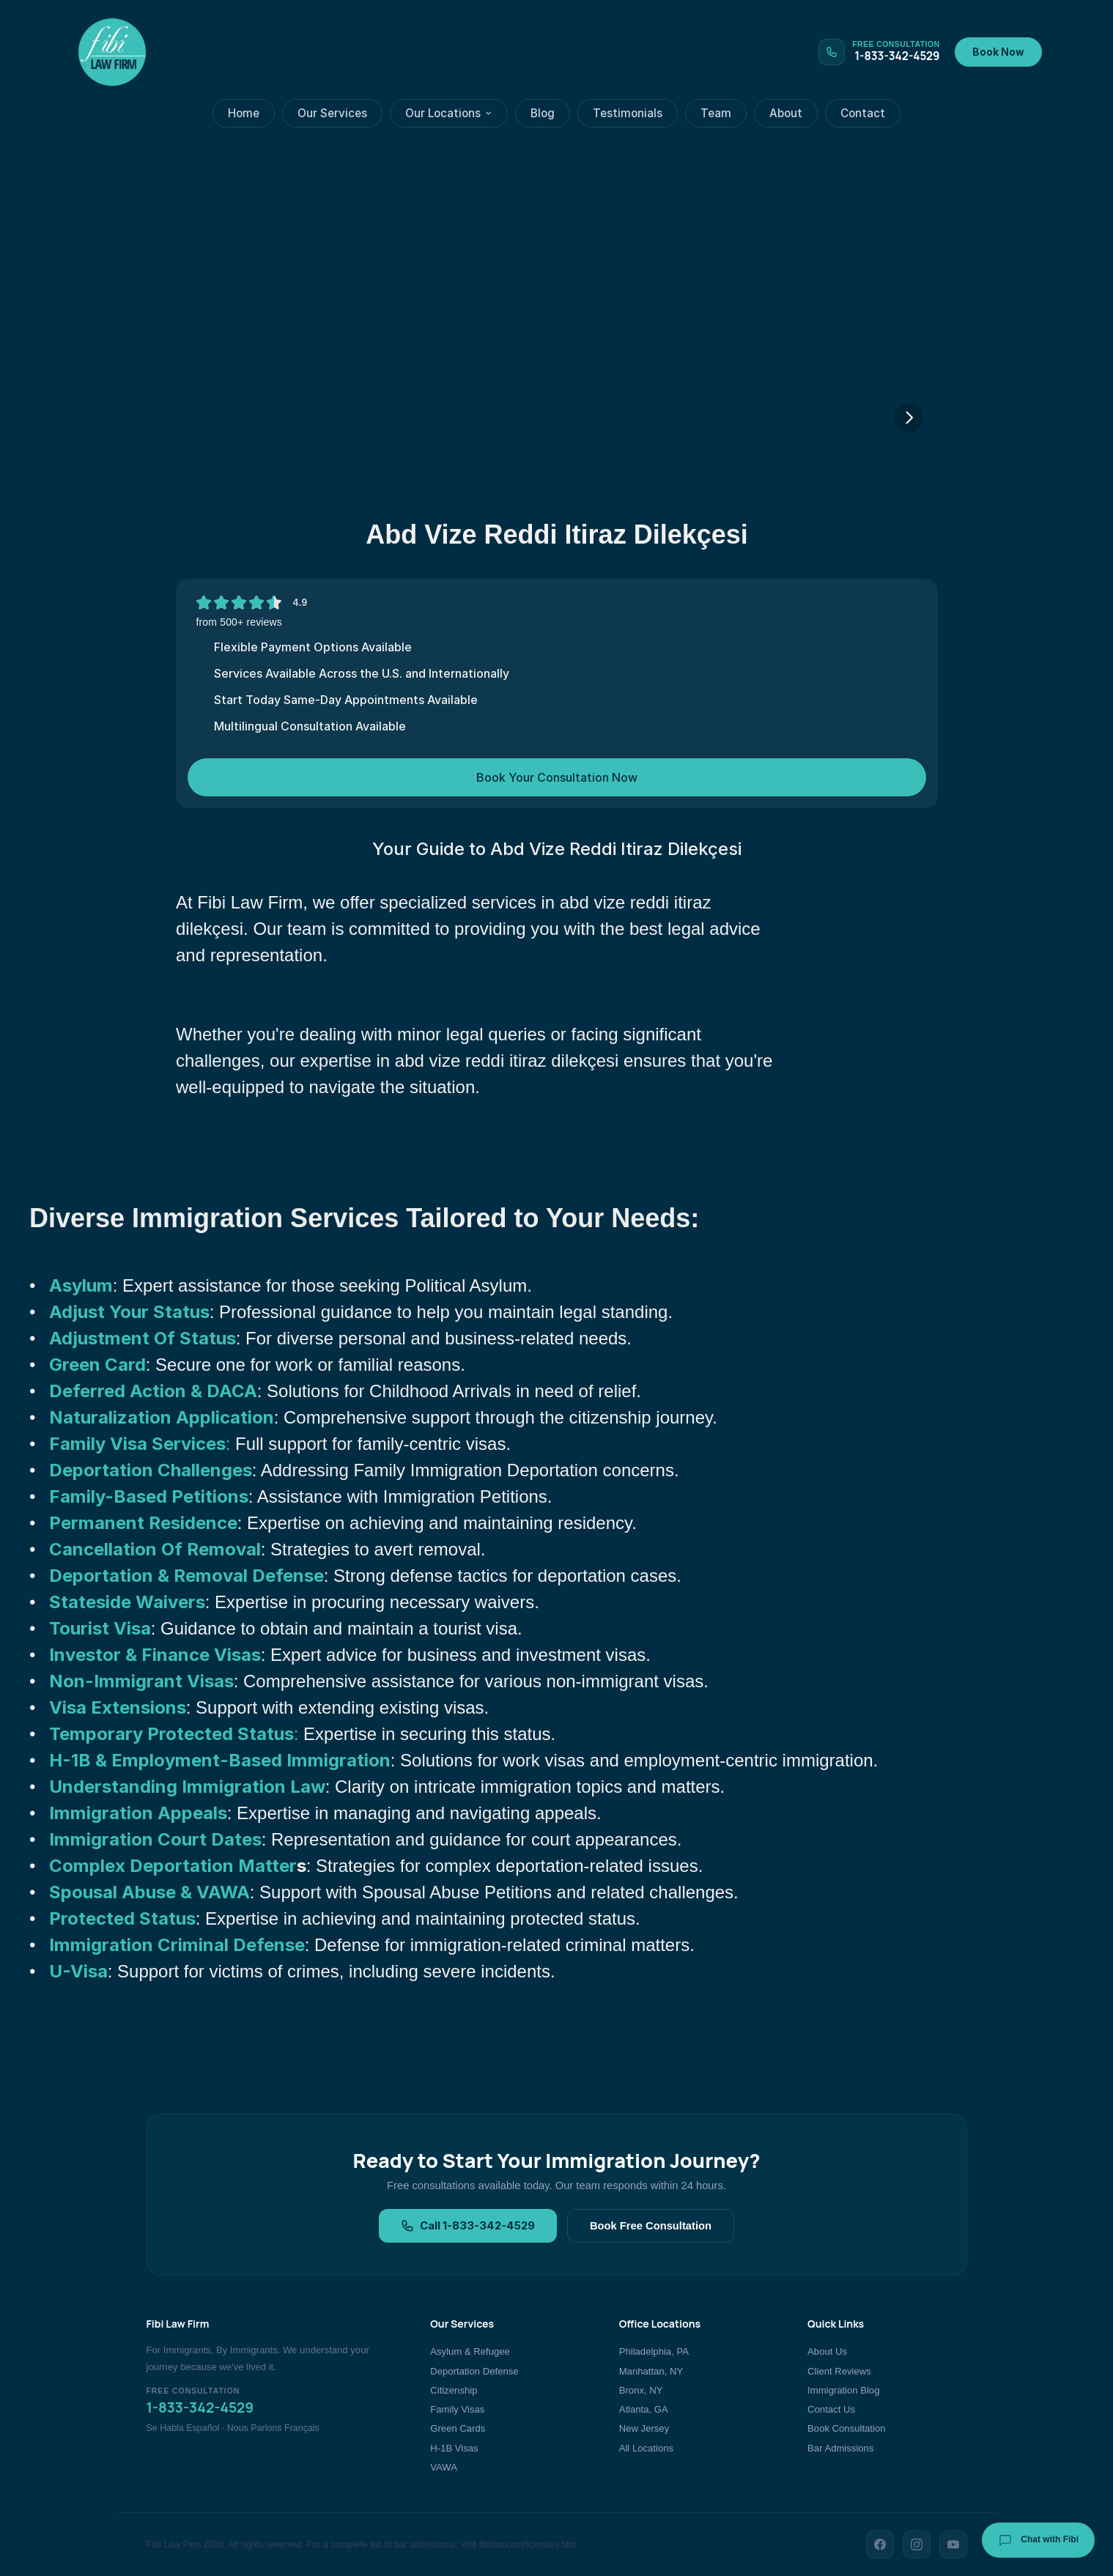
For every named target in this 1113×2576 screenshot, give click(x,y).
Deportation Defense (474, 2371)
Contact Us (831, 2409)
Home (243, 113)
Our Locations (448, 113)
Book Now (998, 52)
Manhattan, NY (651, 2371)
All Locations (646, 2448)
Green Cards (457, 2428)
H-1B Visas (454, 2448)
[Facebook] (880, 2544)
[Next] (908, 417)
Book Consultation (846, 2428)
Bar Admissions (840, 2448)
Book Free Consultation (650, 2226)
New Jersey (644, 2428)
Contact (862, 113)
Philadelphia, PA (654, 2351)
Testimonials (627, 113)
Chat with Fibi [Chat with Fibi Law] (1038, 2540)
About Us (827, 2351)
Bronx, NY (641, 2390)
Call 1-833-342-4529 (468, 2225)
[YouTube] (953, 2544)
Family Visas (457, 2409)
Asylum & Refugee (470, 2351)
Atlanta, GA (643, 2409)
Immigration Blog (843, 2390)
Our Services (332, 113)
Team (715, 113)
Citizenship (453, 2390)
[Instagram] (917, 2544)
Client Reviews (839, 2371)
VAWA (443, 2467)
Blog (542, 113)
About (785, 113)
